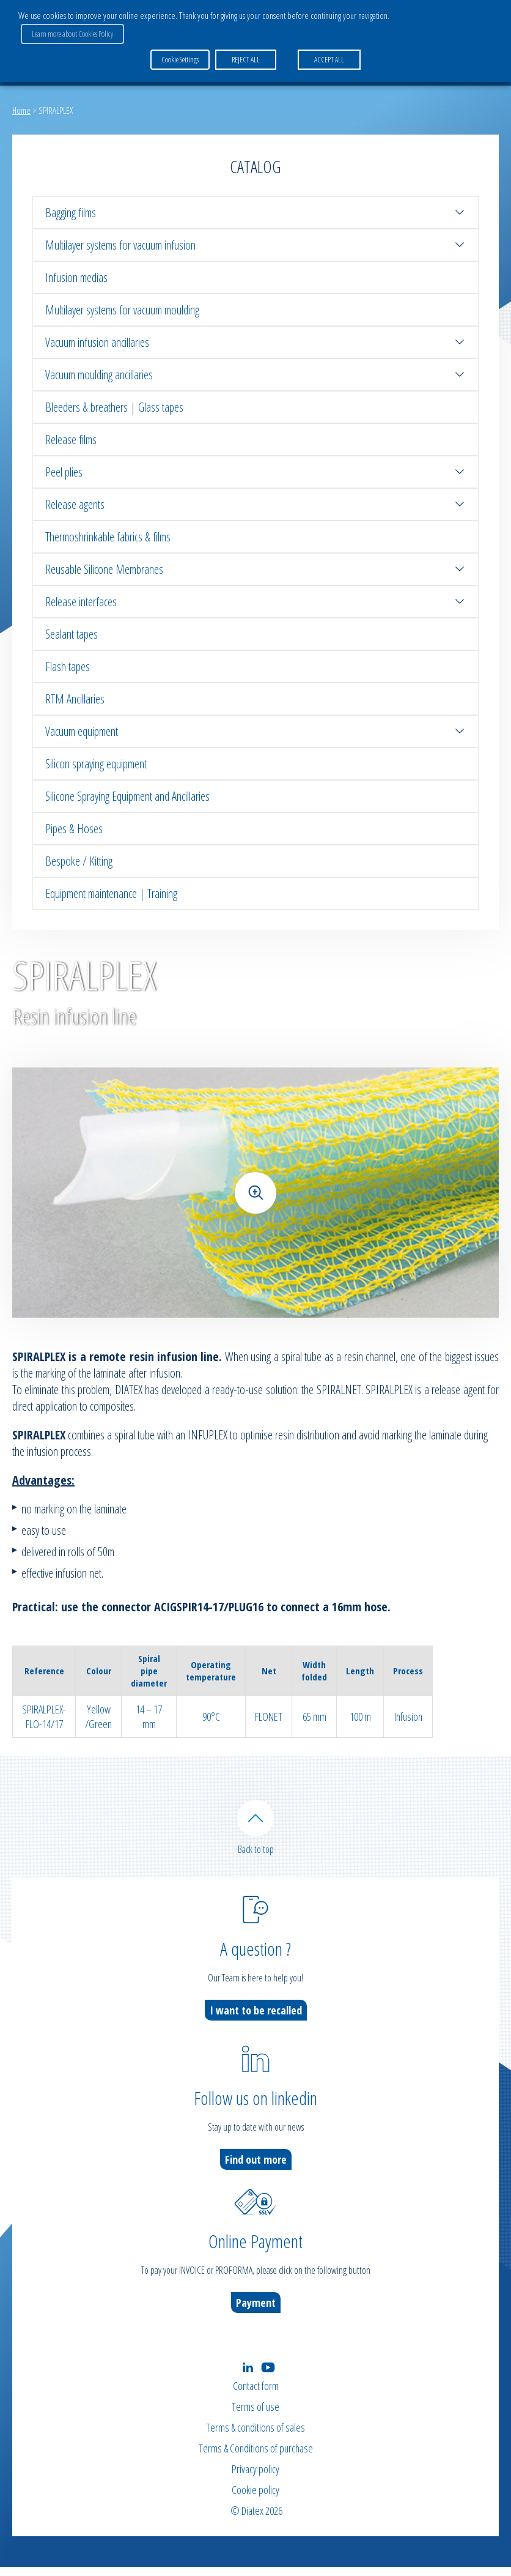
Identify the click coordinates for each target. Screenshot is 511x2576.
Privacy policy (255, 2478)
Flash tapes (67, 666)
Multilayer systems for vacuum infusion (255, 245)
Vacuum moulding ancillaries (255, 374)
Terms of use (255, 2415)
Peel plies (255, 472)
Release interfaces (255, 601)
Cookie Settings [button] (180, 42)
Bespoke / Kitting (78, 861)
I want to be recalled (256, 2018)
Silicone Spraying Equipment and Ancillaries (127, 796)
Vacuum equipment (255, 731)
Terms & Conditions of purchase (256, 2457)
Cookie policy (255, 2499)
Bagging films (255, 212)
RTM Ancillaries (75, 699)
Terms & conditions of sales (255, 2436)
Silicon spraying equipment (96, 763)
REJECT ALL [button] (243, 42)
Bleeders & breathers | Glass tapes (114, 407)
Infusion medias (76, 277)
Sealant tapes (71, 634)
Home (21, 110)
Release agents (255, 504)
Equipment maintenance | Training (111, 893)
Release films (71, 439)
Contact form (256, 2395)
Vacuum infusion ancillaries (255, 342)
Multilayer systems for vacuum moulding (122, 310)
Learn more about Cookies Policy (441, 18)
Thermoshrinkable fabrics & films (108, 537)
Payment (256, 2311)
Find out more (256, 2168)
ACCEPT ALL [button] (327, 42)
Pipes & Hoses (74, 828)
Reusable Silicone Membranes (255, 569)
